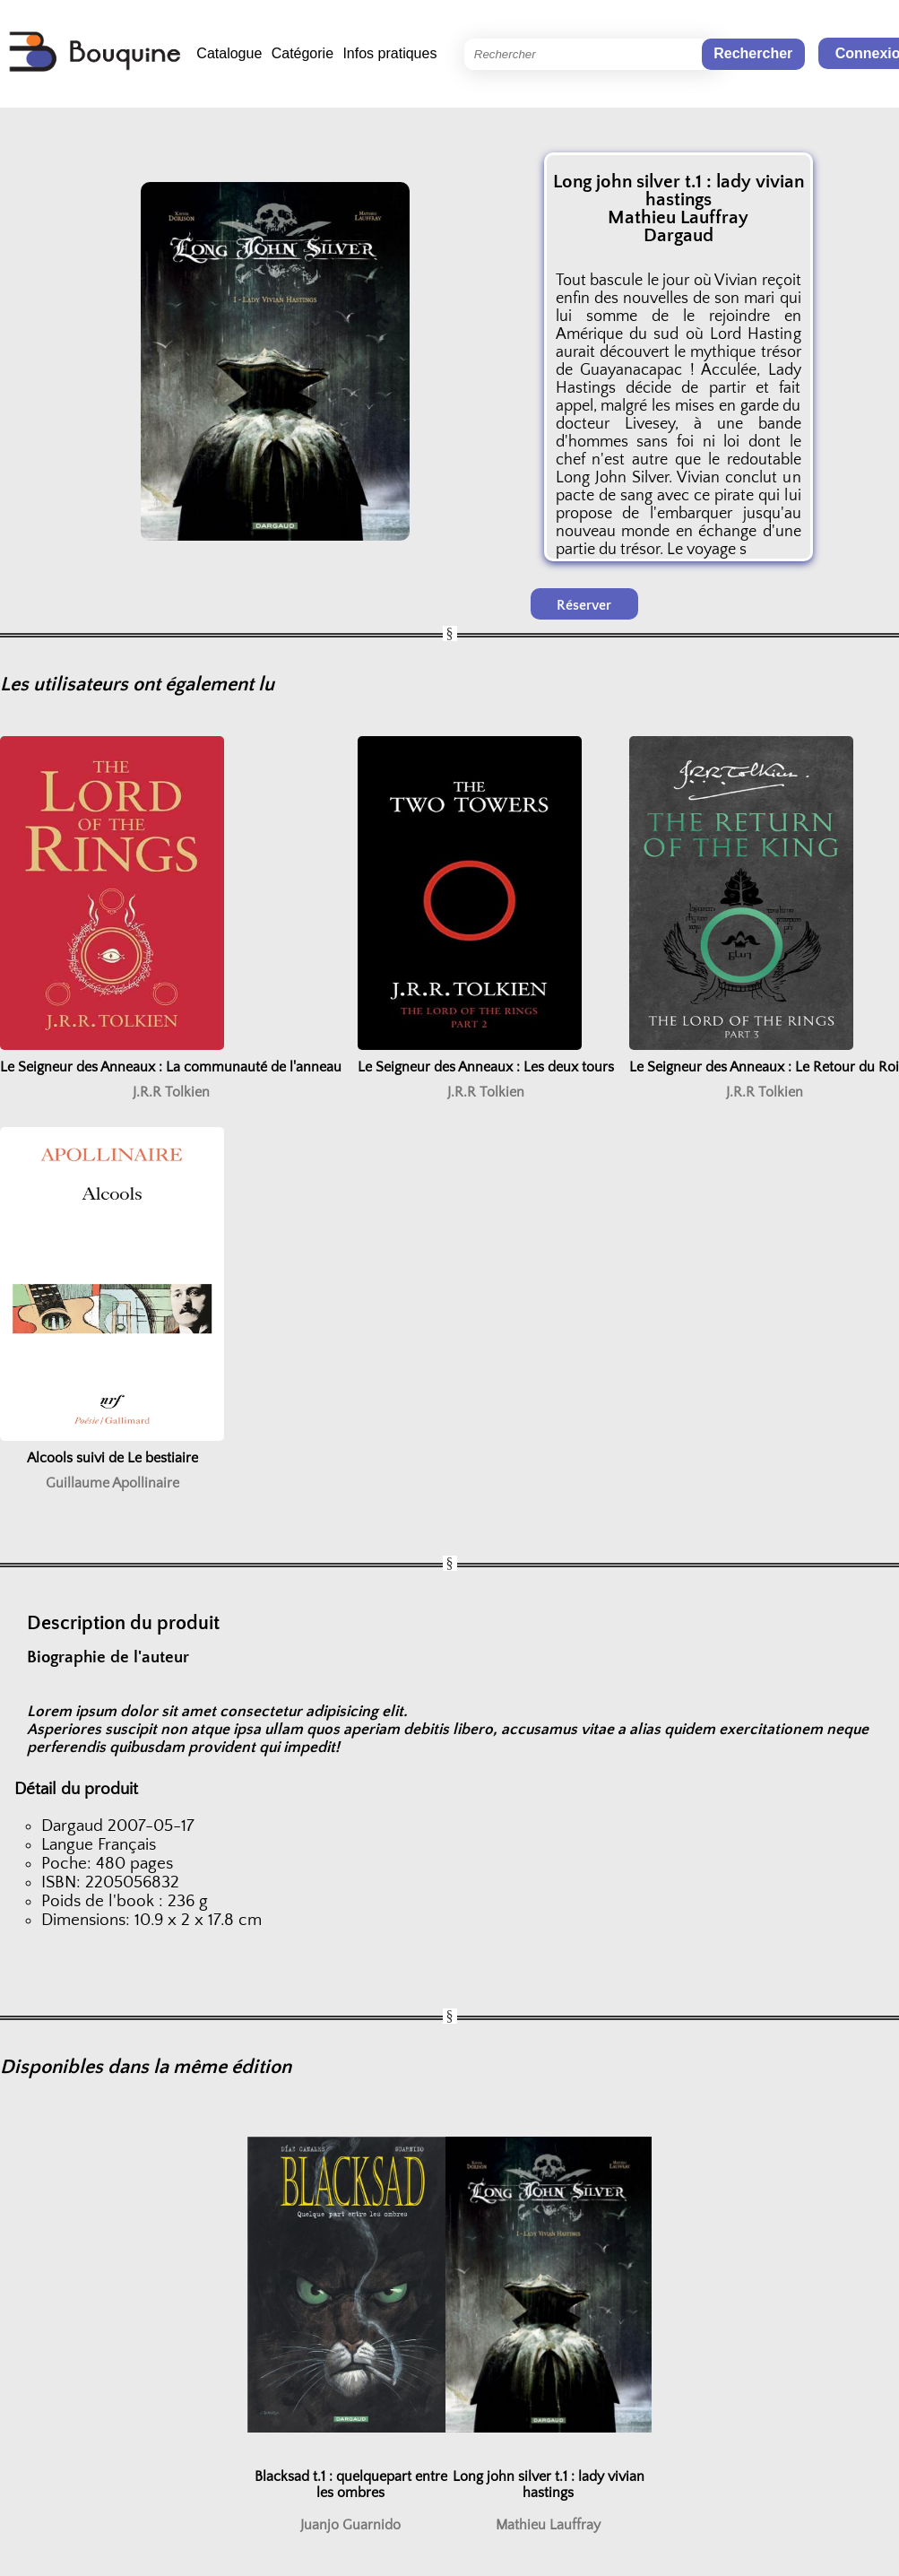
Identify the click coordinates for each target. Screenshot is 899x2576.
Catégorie (302, 53)
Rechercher (752, 53)
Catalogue (229, 53)
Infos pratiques (389, 53)
